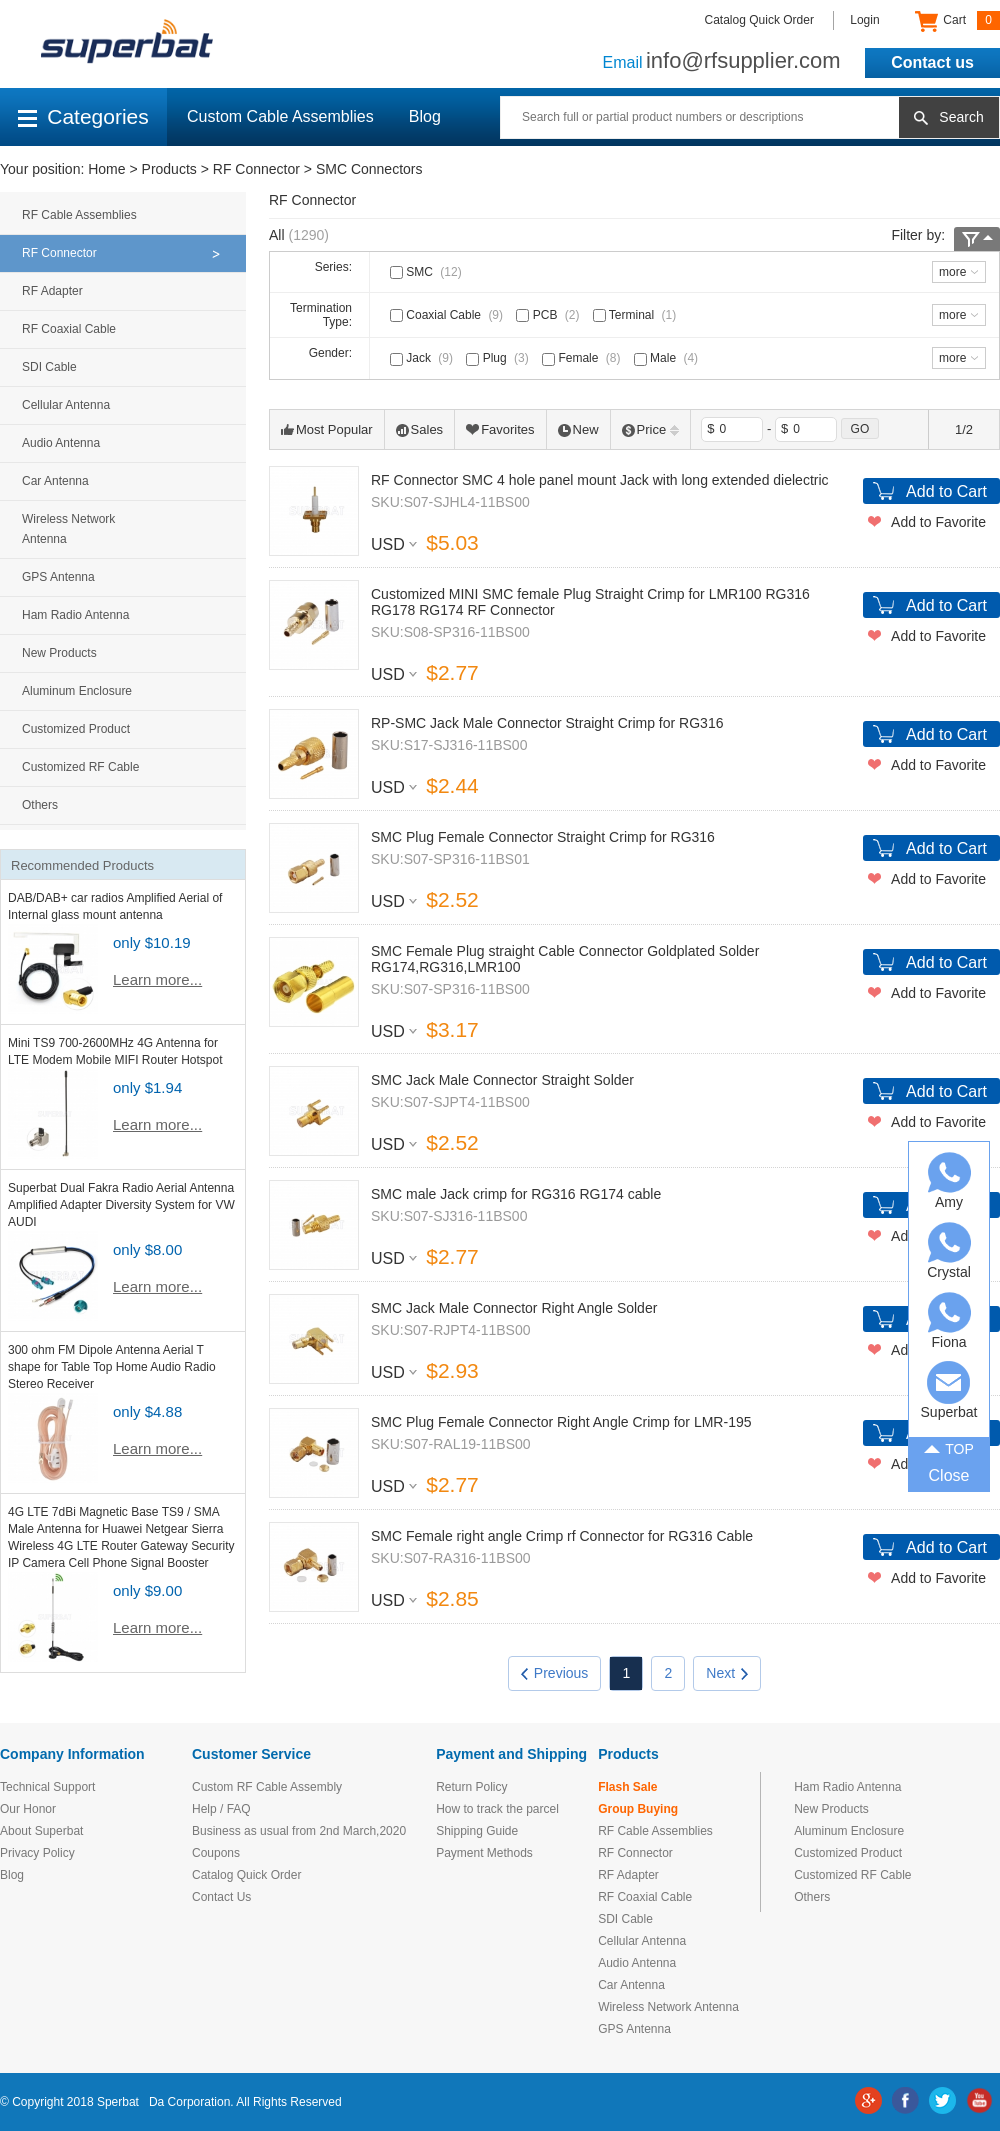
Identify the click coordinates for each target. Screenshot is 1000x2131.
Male (668, 358)
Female (583, 358)
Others (40, 805)
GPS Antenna (58, 577)
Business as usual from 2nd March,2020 (299, 1831)
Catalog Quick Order (759, 20)
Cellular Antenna (66, 405)
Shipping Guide (477, 1831)
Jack (423, 358)
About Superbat (41, 1831)
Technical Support (47, 1787)
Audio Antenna (61, 443)
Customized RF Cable (80, 767)
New (578, 429)
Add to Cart (946, 491)
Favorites (500, 429)
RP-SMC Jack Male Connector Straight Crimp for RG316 (547, 723)
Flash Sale (627, 1787)
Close (949, 1475)
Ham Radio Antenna (75, 615)
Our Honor (28, 1809)
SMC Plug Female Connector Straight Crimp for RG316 (543, 837)
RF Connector (256, 169)
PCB (549, 315)
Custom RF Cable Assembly (267, 1787)
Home (106, 169)
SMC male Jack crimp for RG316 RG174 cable (516, 1194)
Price (651, 429)
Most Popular (327, 429)
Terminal (636, 315)
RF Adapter (52, 291)
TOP (949, 1447)
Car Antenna (55, 481)
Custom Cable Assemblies (280, 116)
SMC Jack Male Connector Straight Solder (502, 1080)
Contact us (932, 62)
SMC (428, 272)
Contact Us (221, 1897)
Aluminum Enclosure (77, 691)
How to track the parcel (497, 1809)
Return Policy (471, 1787)
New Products (59, 653)
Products (169, 169)
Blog (425, 116)
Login (864, 20)
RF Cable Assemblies (79, 215)
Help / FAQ (221, 1809)
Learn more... (157, 979)
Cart (957, 21)
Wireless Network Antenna (68, 529)
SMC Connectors (369, 169)
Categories (83, 116)
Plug (499, 358)
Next (727, 1673)
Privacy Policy (37, 1853)
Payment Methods (484, 1853)
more (952, 272)
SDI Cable (49, 367)
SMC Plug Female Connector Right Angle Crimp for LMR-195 (561, 1422)
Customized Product (76, 729)
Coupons (216, 1853)
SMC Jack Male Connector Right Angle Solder (514, 1308)
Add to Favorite (938, 522)
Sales (420, 429)
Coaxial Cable (448, 315)
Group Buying (638, 1809)
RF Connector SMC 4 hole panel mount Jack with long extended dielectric (600, 480)
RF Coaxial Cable (69, 329)
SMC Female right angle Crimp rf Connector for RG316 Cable (562, 1536)
